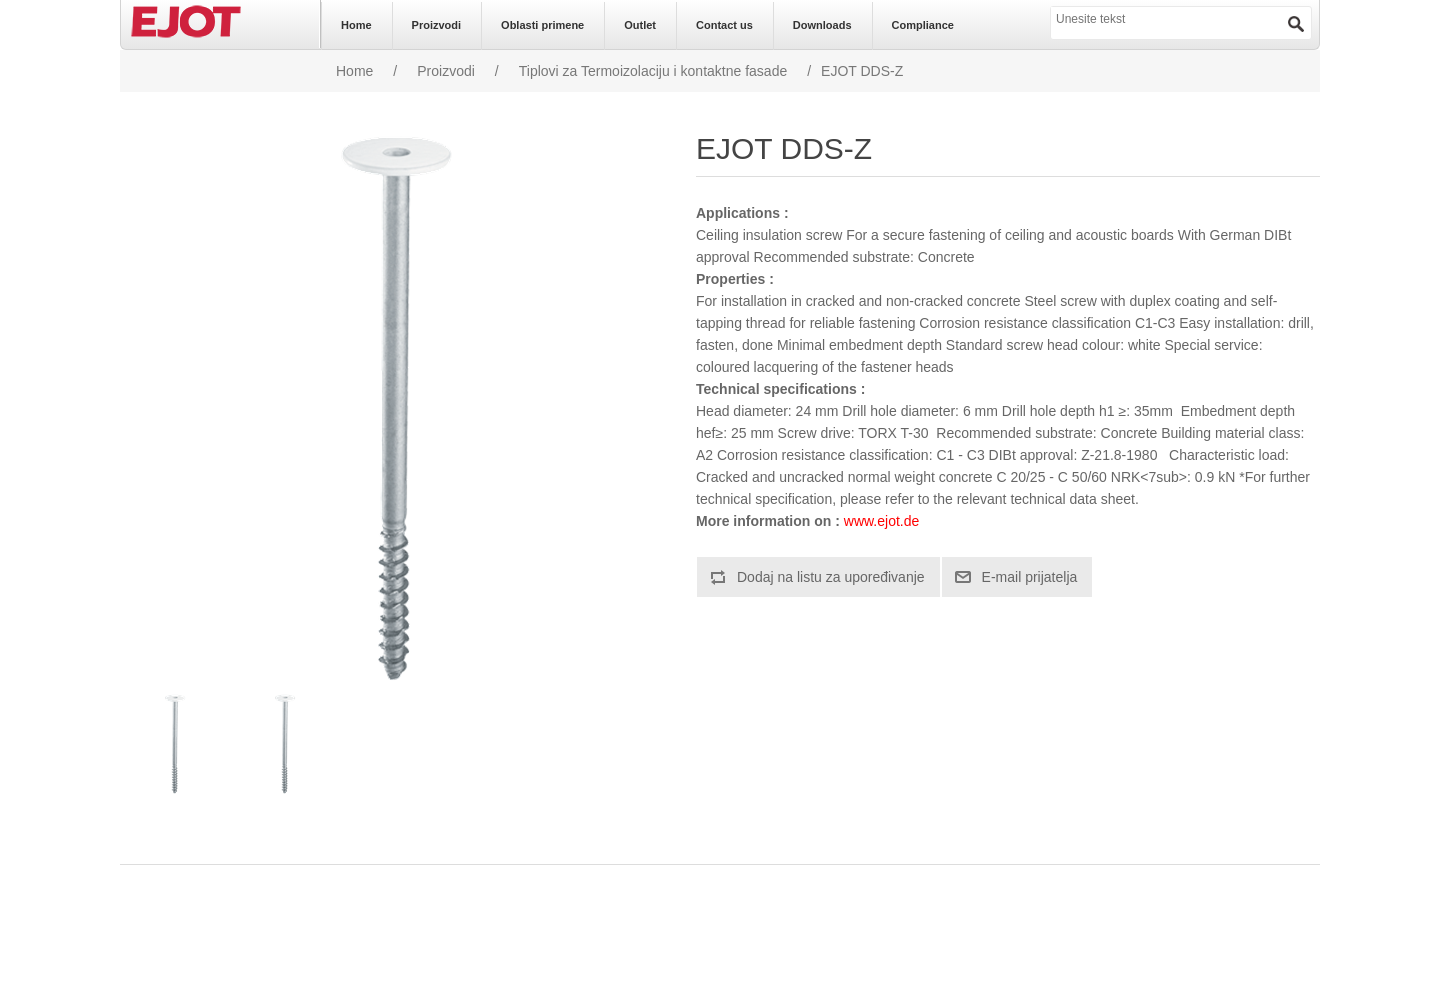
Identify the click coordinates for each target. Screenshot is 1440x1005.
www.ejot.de (881, 521)
